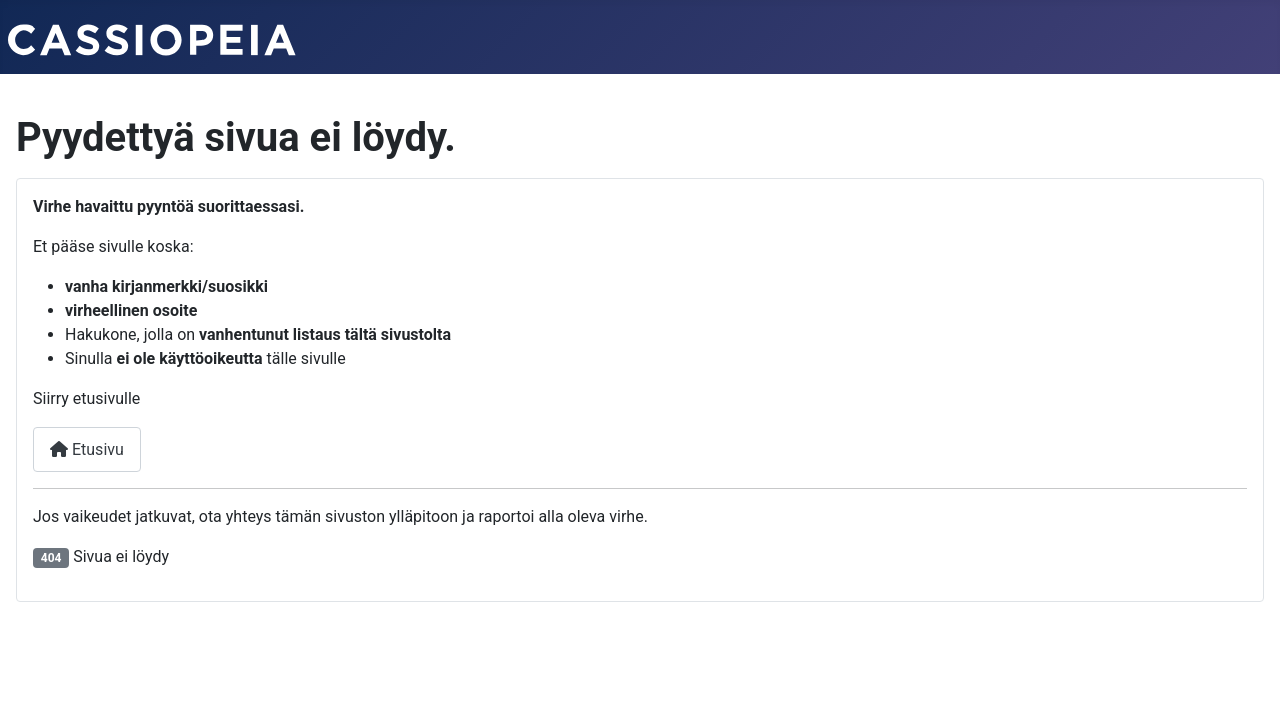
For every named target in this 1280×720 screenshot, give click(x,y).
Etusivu (87, 449)
